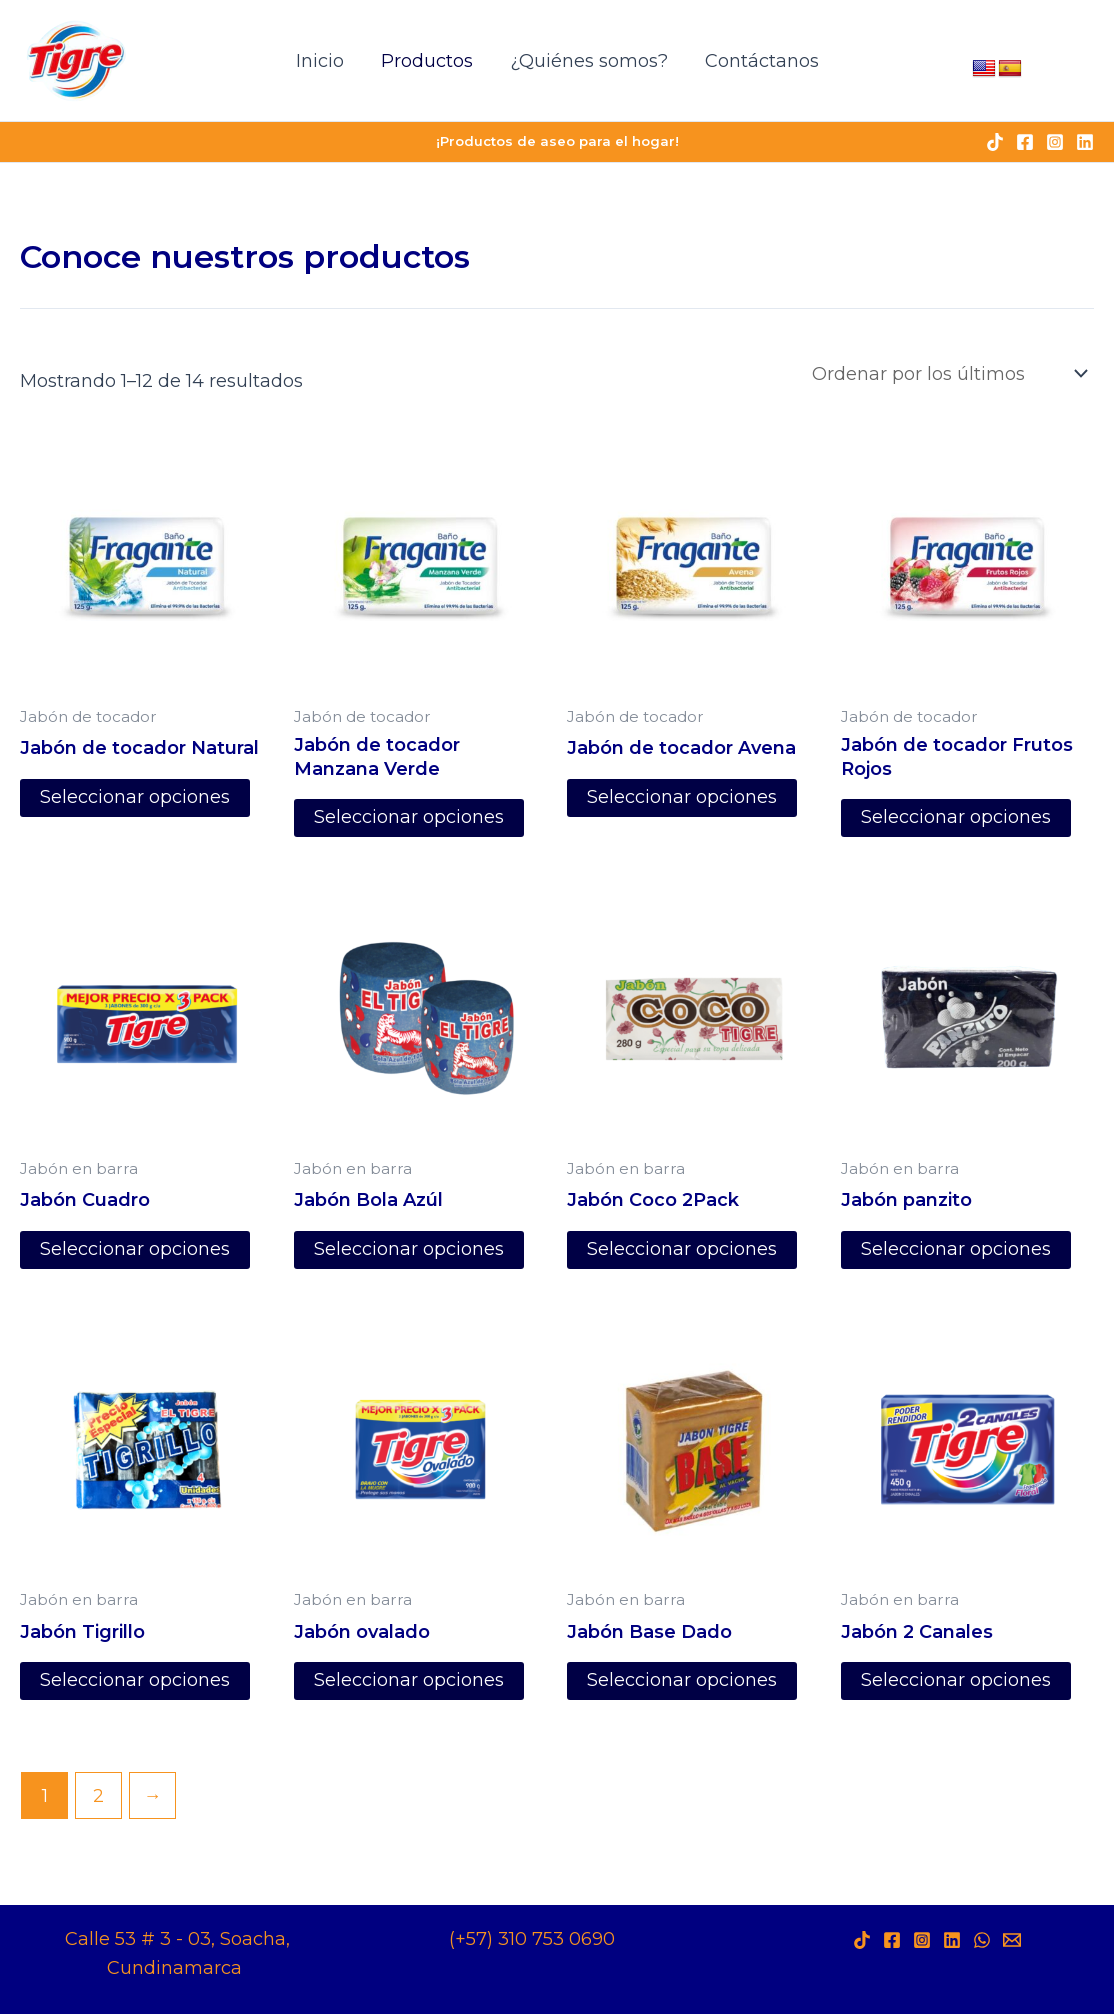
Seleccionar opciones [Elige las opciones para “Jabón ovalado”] (409, 1682)
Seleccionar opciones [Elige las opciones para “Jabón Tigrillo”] (135, 1682)
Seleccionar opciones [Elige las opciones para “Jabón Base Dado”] (682, 1682)
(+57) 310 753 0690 (532, 1939)
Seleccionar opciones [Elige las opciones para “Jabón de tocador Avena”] (682, 798)
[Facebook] (1025, 142)
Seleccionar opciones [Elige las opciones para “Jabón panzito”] (956, 1250)
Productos (427, 61)
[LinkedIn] (952, 1940)
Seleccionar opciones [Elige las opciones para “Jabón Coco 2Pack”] (682, 1250)
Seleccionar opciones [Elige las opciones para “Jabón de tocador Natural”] (135, 798)
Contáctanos (760, 61)
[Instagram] (1055, 142)
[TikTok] (995, 142)
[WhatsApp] (982, 1940)
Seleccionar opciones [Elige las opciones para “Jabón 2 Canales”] (956, 1682)
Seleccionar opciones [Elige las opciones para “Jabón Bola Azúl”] (409, 1250)
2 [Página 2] (98, 1796)
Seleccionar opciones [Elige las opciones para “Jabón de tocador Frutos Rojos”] (956, 818)
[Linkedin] (1085, 142)
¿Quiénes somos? (588, 61)
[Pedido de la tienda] (948, 374)
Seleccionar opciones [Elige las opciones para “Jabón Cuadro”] (135, 1250)
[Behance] (1012, 1940)
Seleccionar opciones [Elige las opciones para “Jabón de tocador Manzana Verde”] (409, 818)
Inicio (321, 61)
